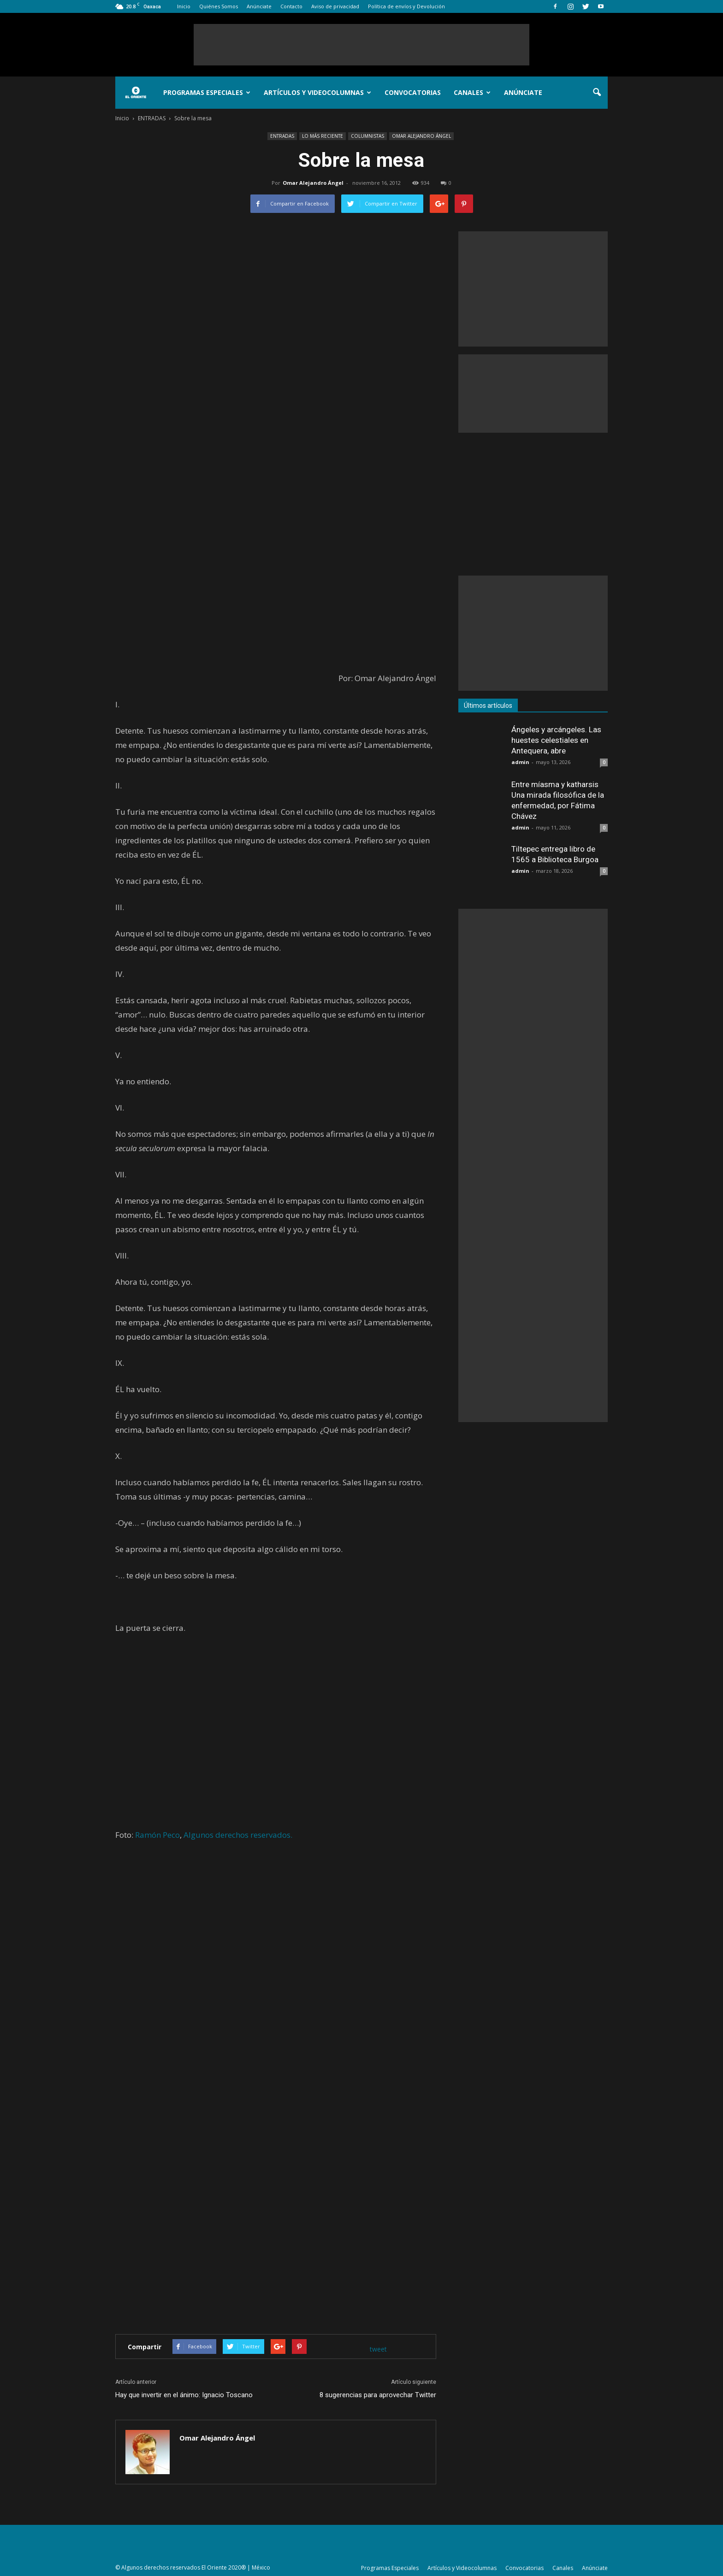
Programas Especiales (206, 92)
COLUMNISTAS (367, 136)
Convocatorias (413, 92)
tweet (378, 2349)
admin (520, 762)
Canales (472, 92)
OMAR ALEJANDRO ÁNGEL (421, 136)
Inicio (183, 6)
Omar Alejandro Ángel (313, 182)
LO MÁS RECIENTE (322, 136)
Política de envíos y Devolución (406, 6)
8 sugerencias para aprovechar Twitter (378, 2395)
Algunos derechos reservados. (238, 1834)
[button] (597, 93)
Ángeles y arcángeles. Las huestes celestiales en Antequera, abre (556, 740)
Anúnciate (259, 6)
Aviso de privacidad (335, 6)
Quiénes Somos (218, 6)
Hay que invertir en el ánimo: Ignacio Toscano (184, 2395)
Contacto (291, 6)
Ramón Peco (157, 1834)
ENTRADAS (282, 136)
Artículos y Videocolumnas (317, 92)
